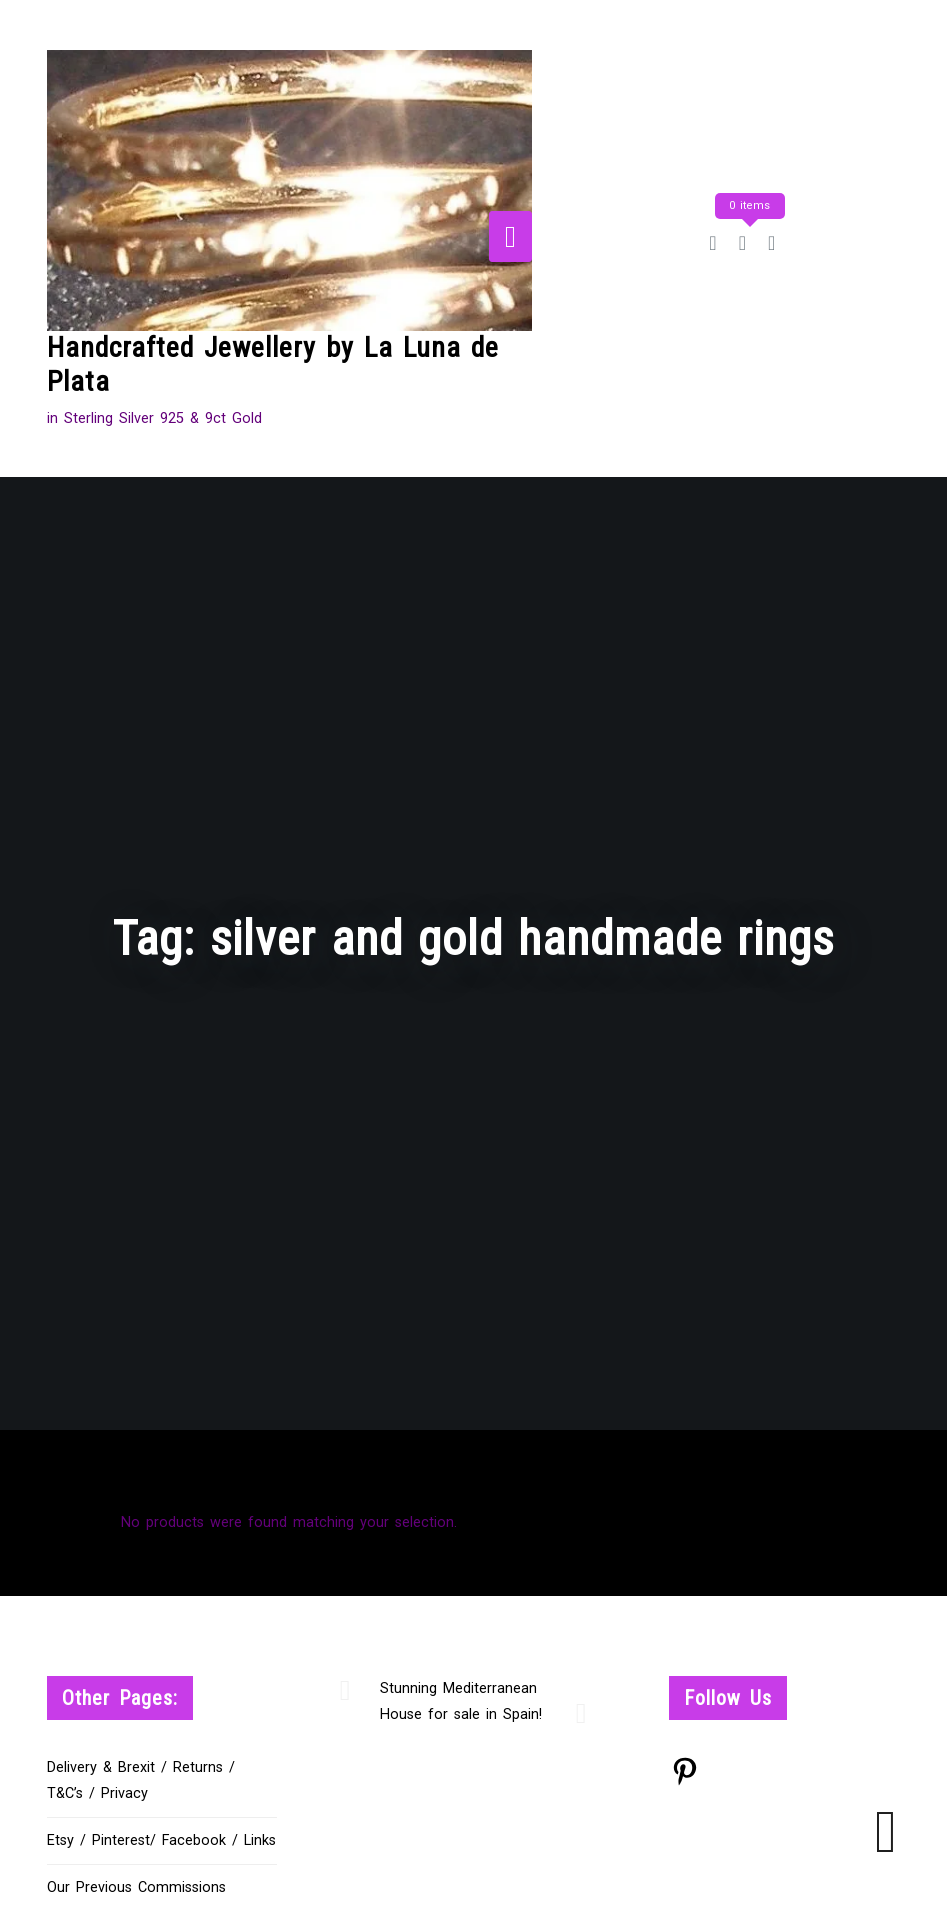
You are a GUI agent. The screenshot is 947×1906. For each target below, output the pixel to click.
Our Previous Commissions (136, 1887)
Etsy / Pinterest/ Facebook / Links (161, 1840)
